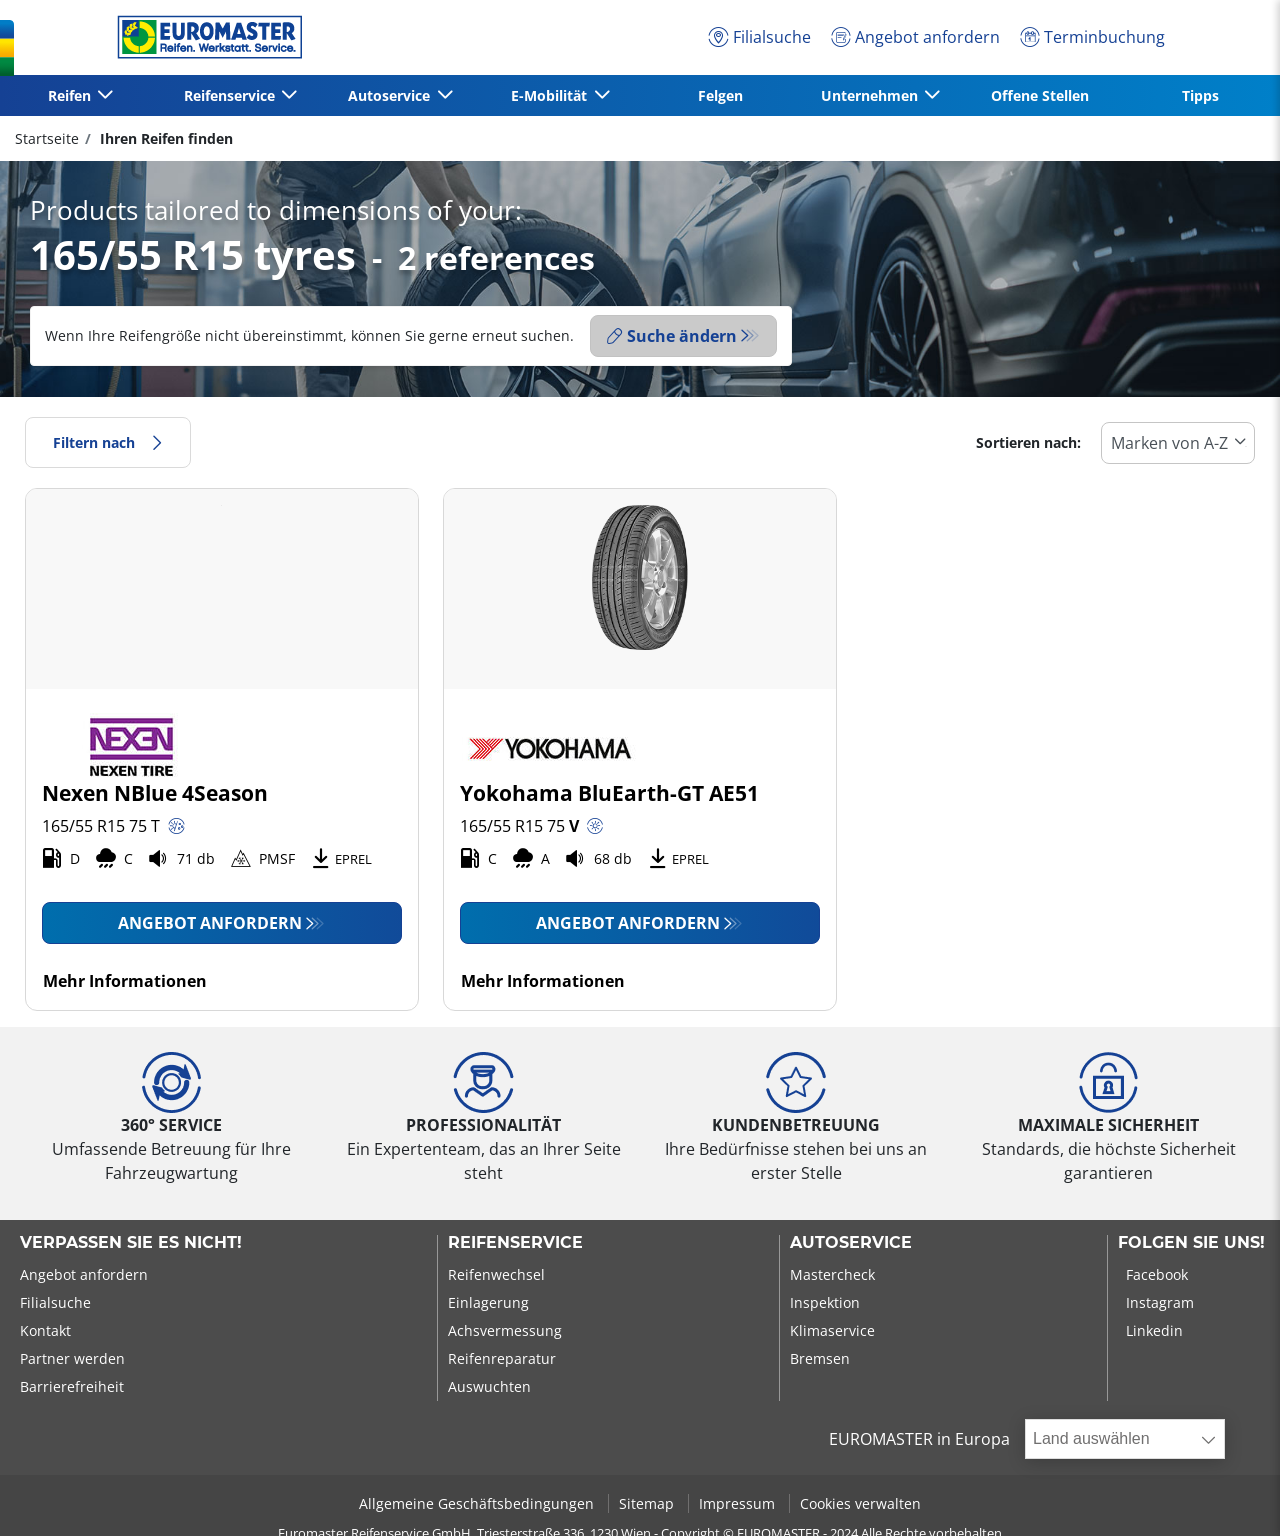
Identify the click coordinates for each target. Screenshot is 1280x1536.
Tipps (1200, 95)
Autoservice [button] (391, 95)
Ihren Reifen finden (164, 138)
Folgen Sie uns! (1191, 1243)
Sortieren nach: (1028, 442)
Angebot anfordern (210, 923)
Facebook (1157, 1274)
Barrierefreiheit (72, 1386)
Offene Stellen (1040, 95)
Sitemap (648, 1503)
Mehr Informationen (125, 981)
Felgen (720, 95)
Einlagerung (488, 1302)
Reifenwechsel (496, 1274)
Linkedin (1154, 1330)
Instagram (1160, 1302)
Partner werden (72, 1358)
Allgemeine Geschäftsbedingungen (478, 1503)
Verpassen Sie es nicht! (131, 1243)
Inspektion (825, 1302)
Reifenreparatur (502, 1358)
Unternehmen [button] (871, 95)
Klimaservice (832, 1330)
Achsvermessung (505, 1330)
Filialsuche (55, 1302)
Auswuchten (489, 1386)
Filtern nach (108, 442)
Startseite (47, 138)
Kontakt (45, 1330)
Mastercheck (832, 1274)
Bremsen (820, 1358)
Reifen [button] (71, 95)
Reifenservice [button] (231, 95)
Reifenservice (515, 1243)
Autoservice (851, 1243)
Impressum (739, 1503)
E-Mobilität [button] (551, 95)
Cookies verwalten (860, 1503)
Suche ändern (672, 336)
